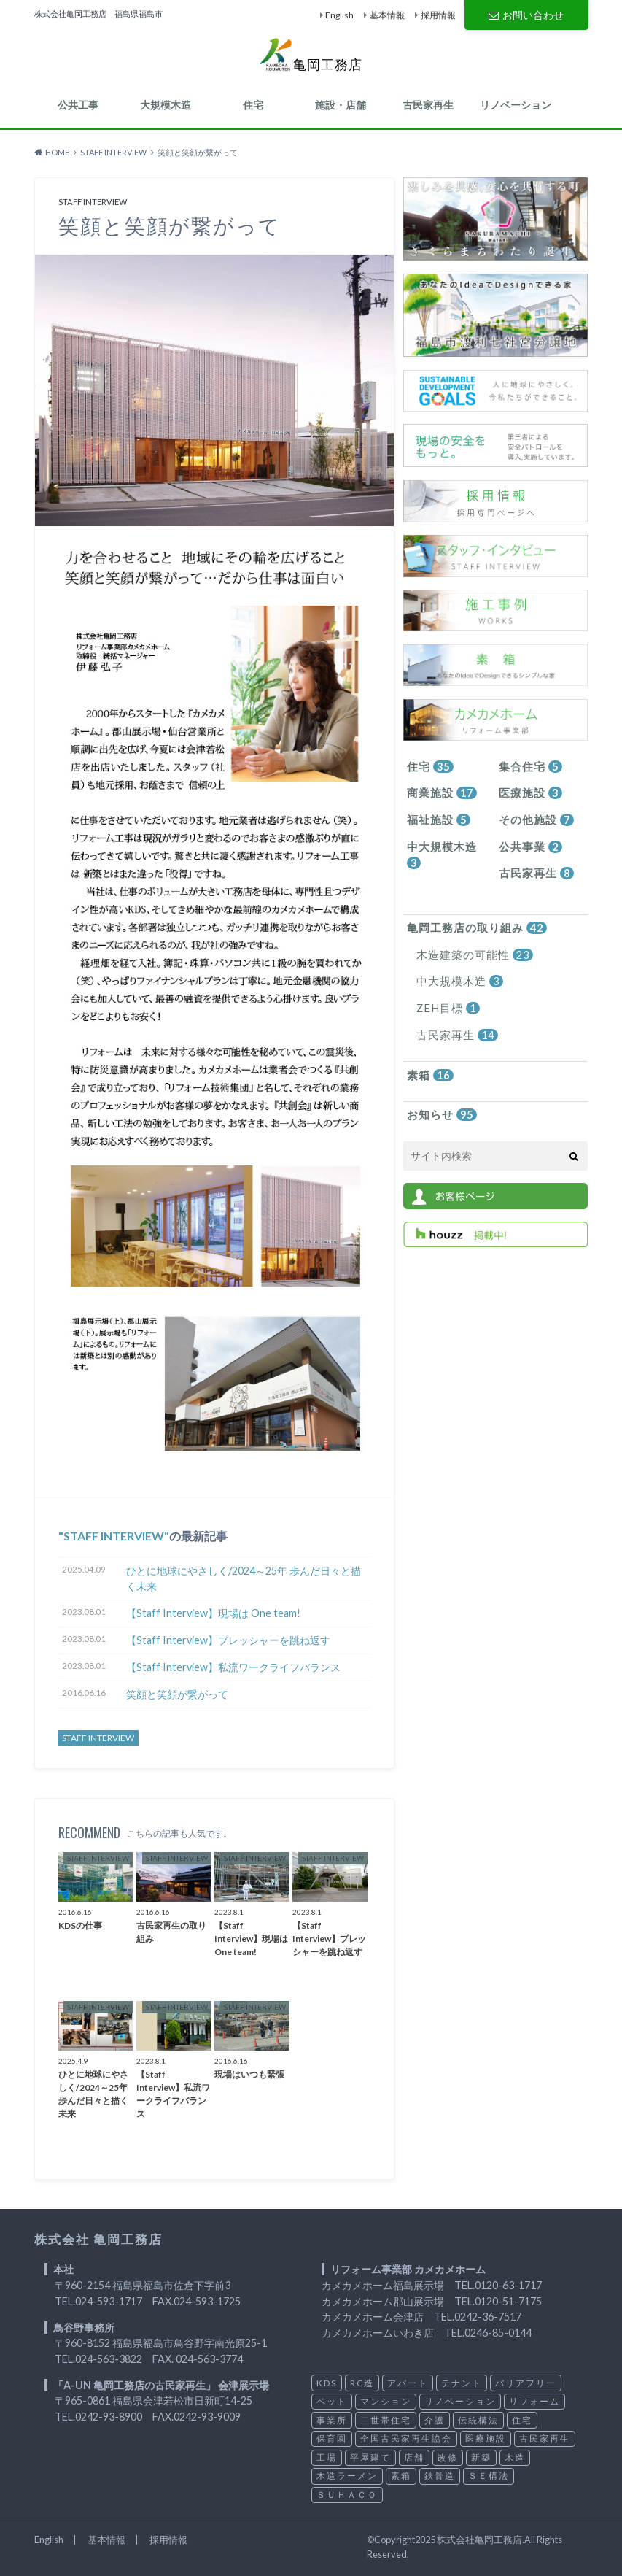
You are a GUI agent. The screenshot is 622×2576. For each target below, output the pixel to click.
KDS (326, 2383)
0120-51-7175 (508, 2301)
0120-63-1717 (508, 2285)
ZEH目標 (446, 1004)
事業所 (331, 2420)
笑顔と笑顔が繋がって (177, 1694)
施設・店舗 (340, 105)
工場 (326, 2457)
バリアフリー (525, 2383)
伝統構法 (478, 2420)
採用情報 (438, 14)
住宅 (253, 105)
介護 (434, 2420)
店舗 (414, 2457)
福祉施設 (436, 819)
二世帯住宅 (385, 2420)
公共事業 (529, 845)
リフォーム (534, 2401)
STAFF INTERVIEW (113, 1536)
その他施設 (534, 819)
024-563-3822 (108, 2359)
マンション (385, 2401)
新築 (481, 2457)
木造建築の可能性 (471, 952)
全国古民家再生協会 (406, 2438)
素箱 (428, 1070)
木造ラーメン (347, 2475)
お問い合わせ (526, 14)
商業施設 (439, 793)
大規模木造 (165, 105)
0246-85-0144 (498, 2332)
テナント (461, 2383)
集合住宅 (529, 766)
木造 (515, 2457)
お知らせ (439, 1109)
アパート (407, 2383)
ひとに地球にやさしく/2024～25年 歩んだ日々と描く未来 (243, 1579)
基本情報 (387, 14)
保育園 (331, 2438)
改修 (448, 2457)
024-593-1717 (108, 2301)
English (339, 14)
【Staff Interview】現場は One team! (213, 1613)
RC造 (362, 2383)
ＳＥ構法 (488, 2475)
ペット (331, 2401)
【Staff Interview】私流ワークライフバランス (233, 1667)
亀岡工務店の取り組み (472, 925)
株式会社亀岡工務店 (479, 2539)
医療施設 (529, 793)
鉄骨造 (439, 2475)
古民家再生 (428, 105)
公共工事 (78, 105)
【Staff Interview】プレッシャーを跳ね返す (228, 1640)
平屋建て (370, 2457)
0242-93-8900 (108, 2416)
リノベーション (515, 105)
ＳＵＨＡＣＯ (347, 2494)
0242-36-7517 (487, 2316)
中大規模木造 (439, 853)
